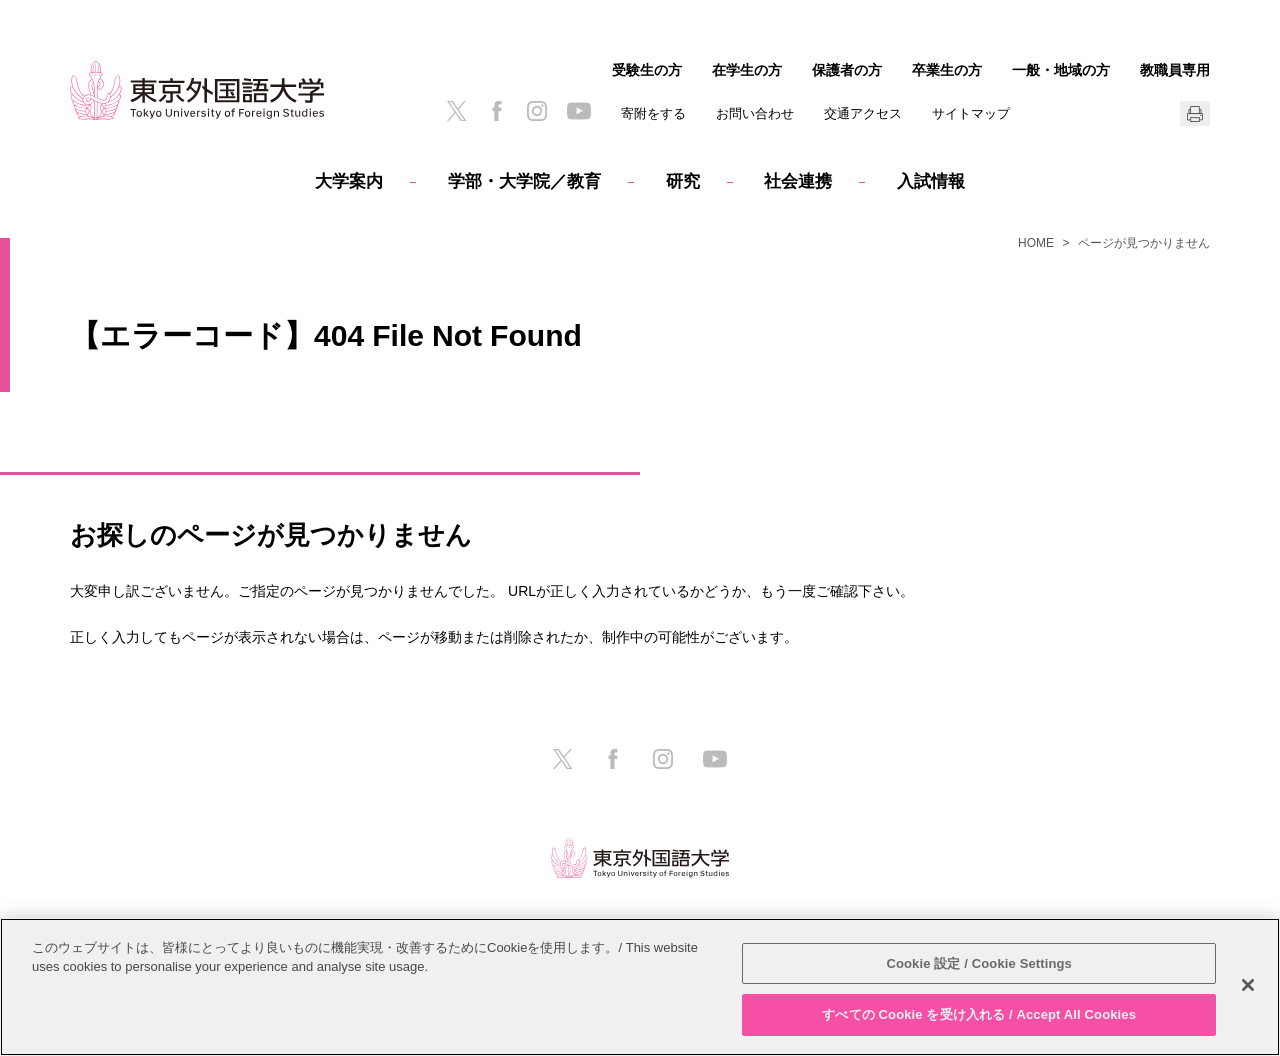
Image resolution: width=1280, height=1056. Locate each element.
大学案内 (349, 181)
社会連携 (798, 181)
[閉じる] (1248, 985)
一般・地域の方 (1061, 70)
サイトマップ (971, 113)
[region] (640, 987)
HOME (1036, 243)
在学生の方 (747, 70)
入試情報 (931, 181)
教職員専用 (1175, 70)
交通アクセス (863, 113)
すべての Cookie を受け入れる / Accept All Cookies (979, 1014)
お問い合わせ (755, 113)
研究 (683, 181)
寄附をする (653, 113)
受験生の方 (647, 70)
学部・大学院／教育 (524, 181)
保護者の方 (847, 70)
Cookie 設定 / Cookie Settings (979, 963)
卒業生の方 (947, 70)
